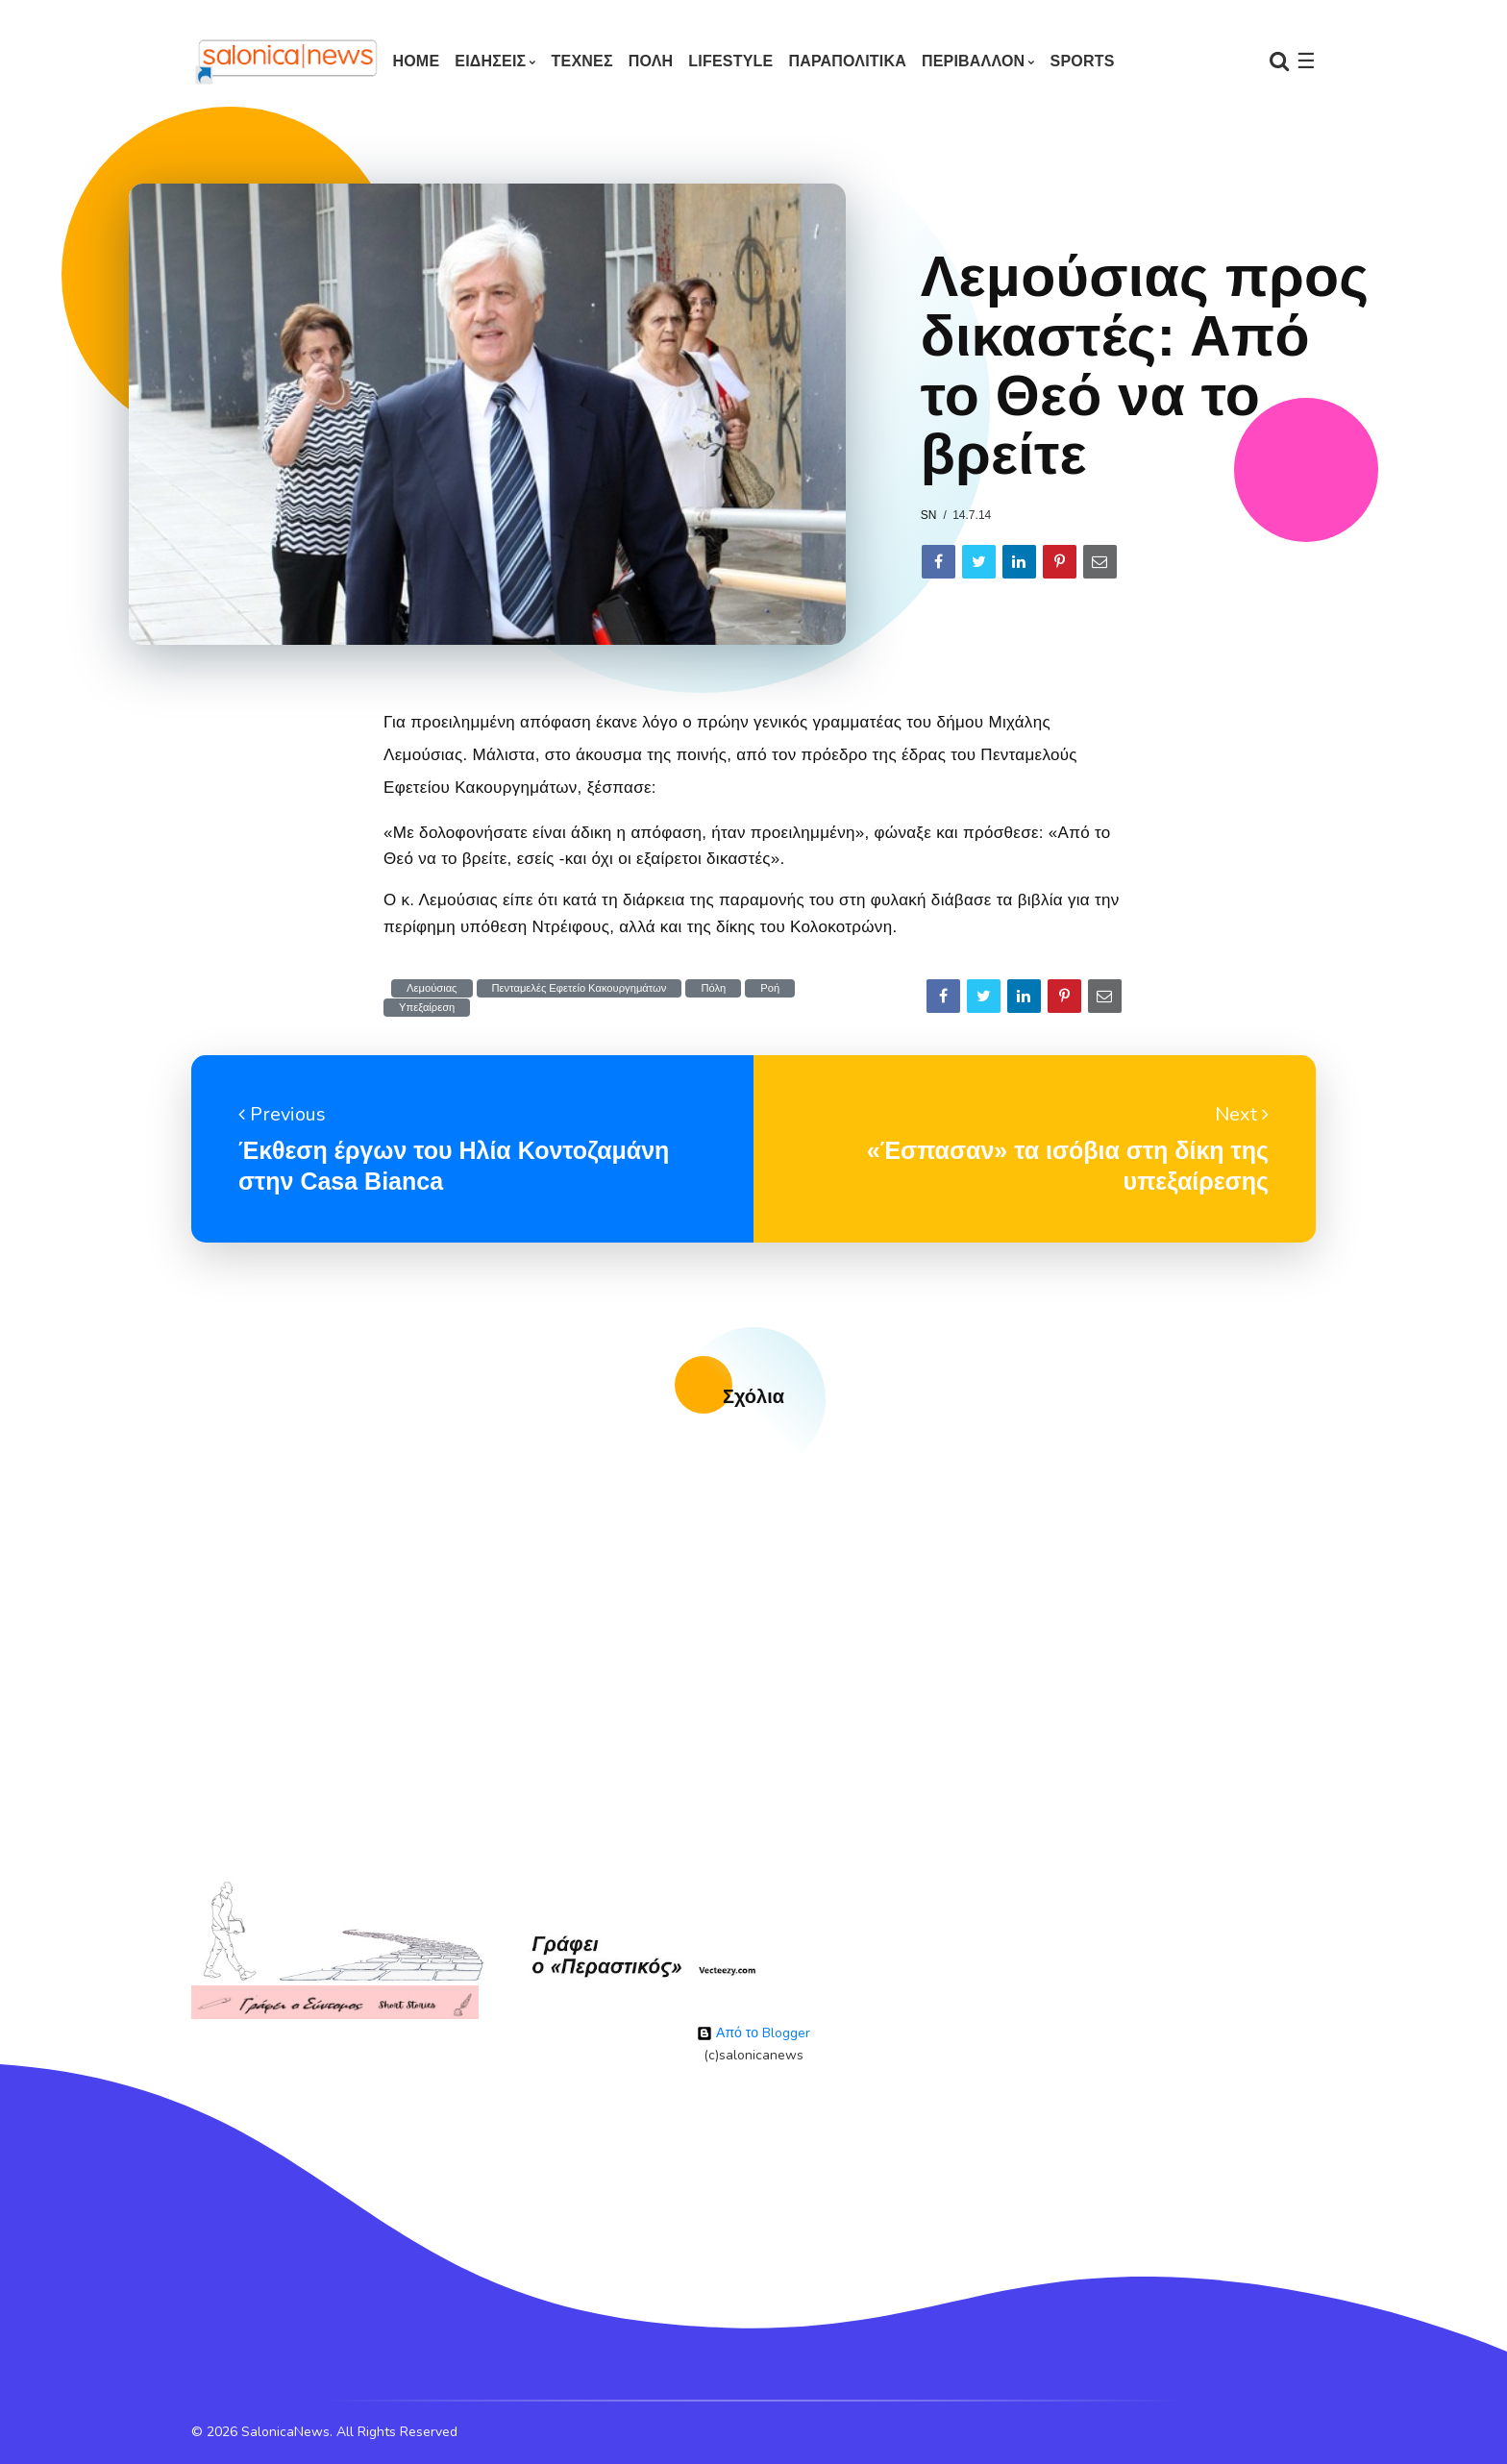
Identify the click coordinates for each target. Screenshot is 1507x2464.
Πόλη (713, 988)
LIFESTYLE (730, 61)
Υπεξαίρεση (427, 1007)
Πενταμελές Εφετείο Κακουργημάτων (579, 988)
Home (415, 61)
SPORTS (1082, 61)
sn (929, 515)
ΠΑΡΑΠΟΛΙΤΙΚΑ (847, 61)
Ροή (769, 988)
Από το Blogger (753, 2033)
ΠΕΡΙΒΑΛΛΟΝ (973, 61)
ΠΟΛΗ (651, 61)
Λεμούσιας (432, 988)
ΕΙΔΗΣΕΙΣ (490, 61)
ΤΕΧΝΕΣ (582, 61)
